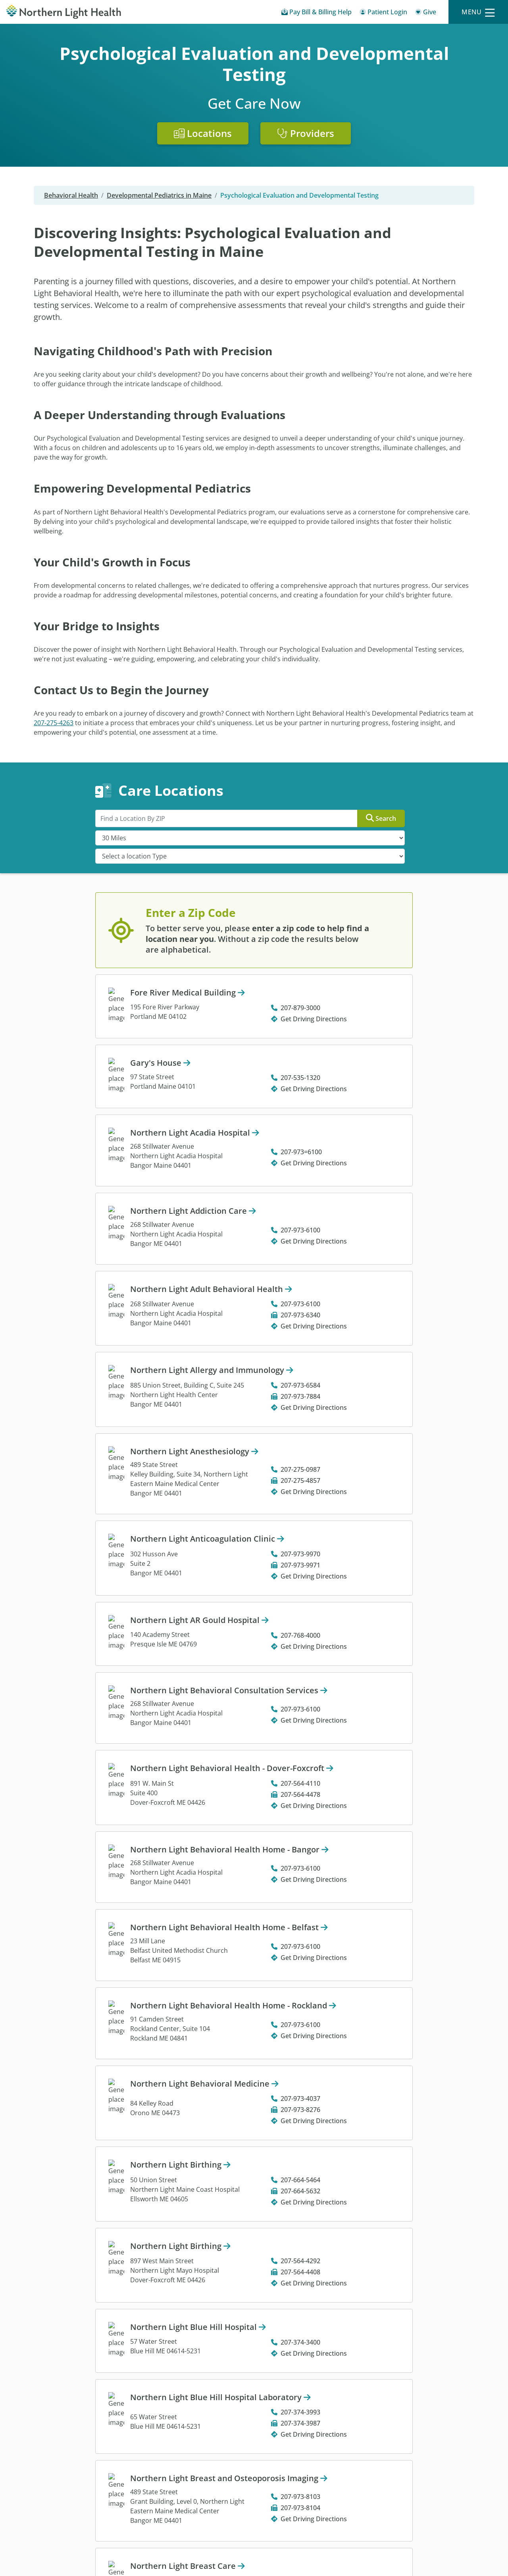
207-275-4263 (53, 722)
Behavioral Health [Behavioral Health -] (71, 195)
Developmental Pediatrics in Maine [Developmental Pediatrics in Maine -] (159, 195)
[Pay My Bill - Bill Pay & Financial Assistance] (316, 13)
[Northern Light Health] (63, 12)
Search (381, 818)
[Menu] (478, 12)
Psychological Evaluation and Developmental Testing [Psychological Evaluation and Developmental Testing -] (299, 195)
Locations (203, 133)
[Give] (425, 13)
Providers (305, 133)
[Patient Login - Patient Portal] (383, 13)
